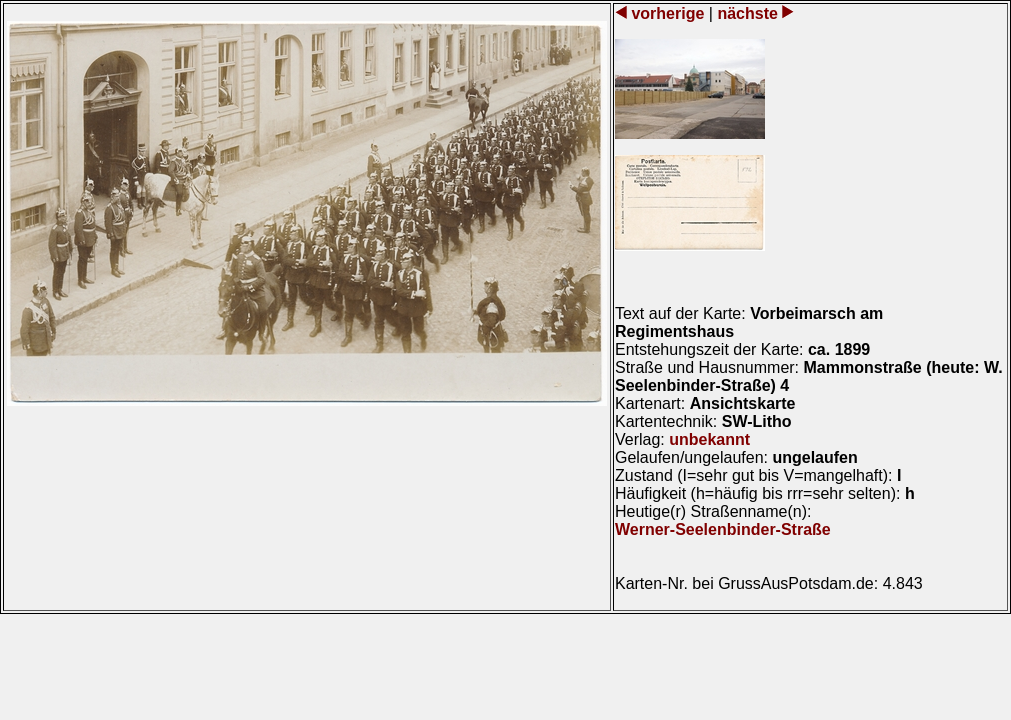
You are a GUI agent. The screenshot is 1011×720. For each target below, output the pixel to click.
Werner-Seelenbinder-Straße (723, 529)
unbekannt (709, 439)
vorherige (668, 13)
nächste (747, 13)
